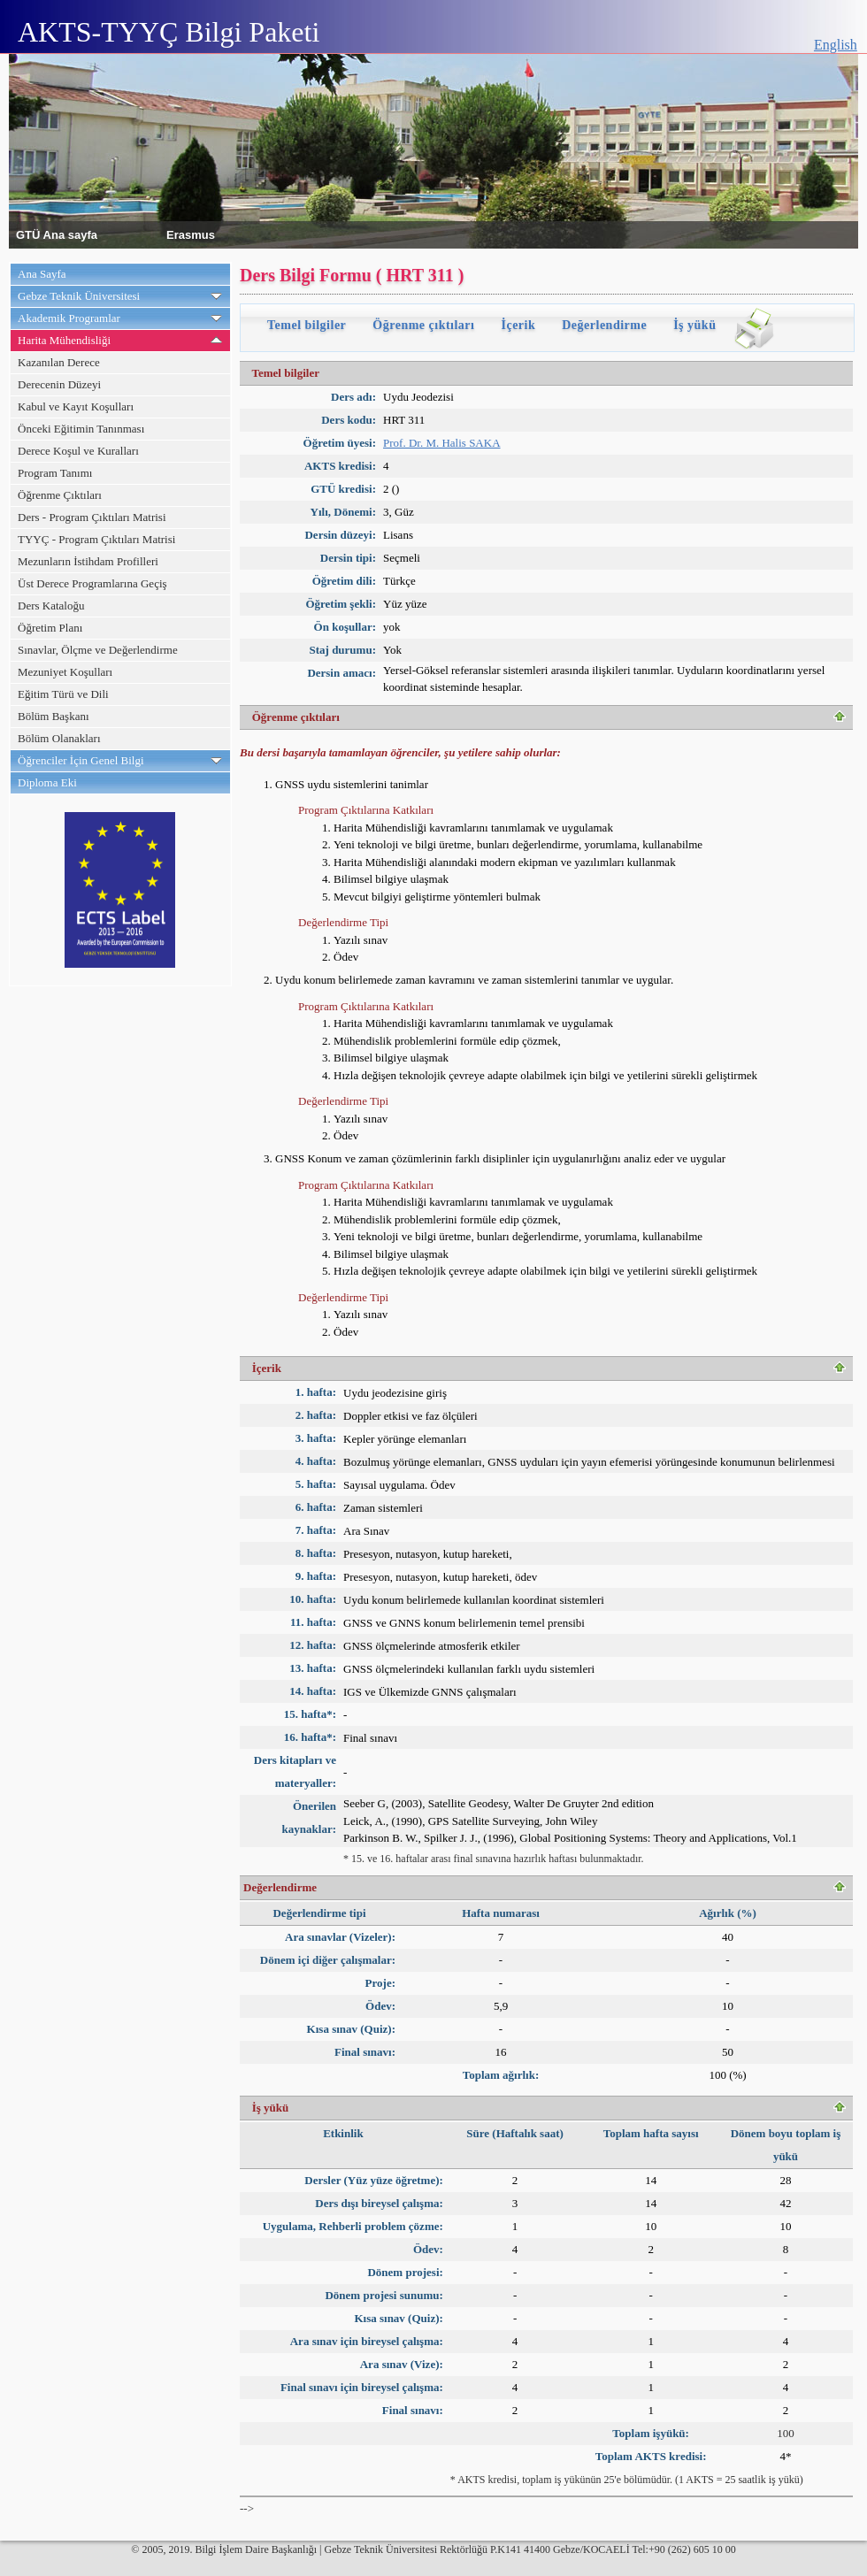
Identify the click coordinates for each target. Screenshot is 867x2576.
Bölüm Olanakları (59, 738)
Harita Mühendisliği (64, 340)
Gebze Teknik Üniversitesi (79, 296)
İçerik (518, 325)
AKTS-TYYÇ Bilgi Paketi (168, 32)
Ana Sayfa (42, 273)
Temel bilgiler (306, 325)
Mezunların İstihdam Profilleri (88, 561)
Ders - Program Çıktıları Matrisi (92, 517)
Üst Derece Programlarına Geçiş (92, 583)
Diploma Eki (47, 782)
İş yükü (694, 325)
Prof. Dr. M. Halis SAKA (442, 442)
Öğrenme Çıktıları (60, 495)
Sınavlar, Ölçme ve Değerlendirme (98, 649)
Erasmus (190, 234)
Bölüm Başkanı (53, 716)
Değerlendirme (604, 325)
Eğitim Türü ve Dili (63, 694)
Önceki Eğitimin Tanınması (81, 428)
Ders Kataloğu (51, 605)
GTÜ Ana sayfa (56, 234)
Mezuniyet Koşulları (65, 671)
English (835, 44)
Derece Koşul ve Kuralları (78, 450)
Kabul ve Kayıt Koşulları (76, 406)
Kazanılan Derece (59, 362)
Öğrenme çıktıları (423, 325)
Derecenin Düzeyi (59, 384)
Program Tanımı (55, 472)
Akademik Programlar (69, 318)
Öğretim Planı (50, 627)
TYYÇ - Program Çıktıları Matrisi (96, 539)
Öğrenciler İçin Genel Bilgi (81, 760)
